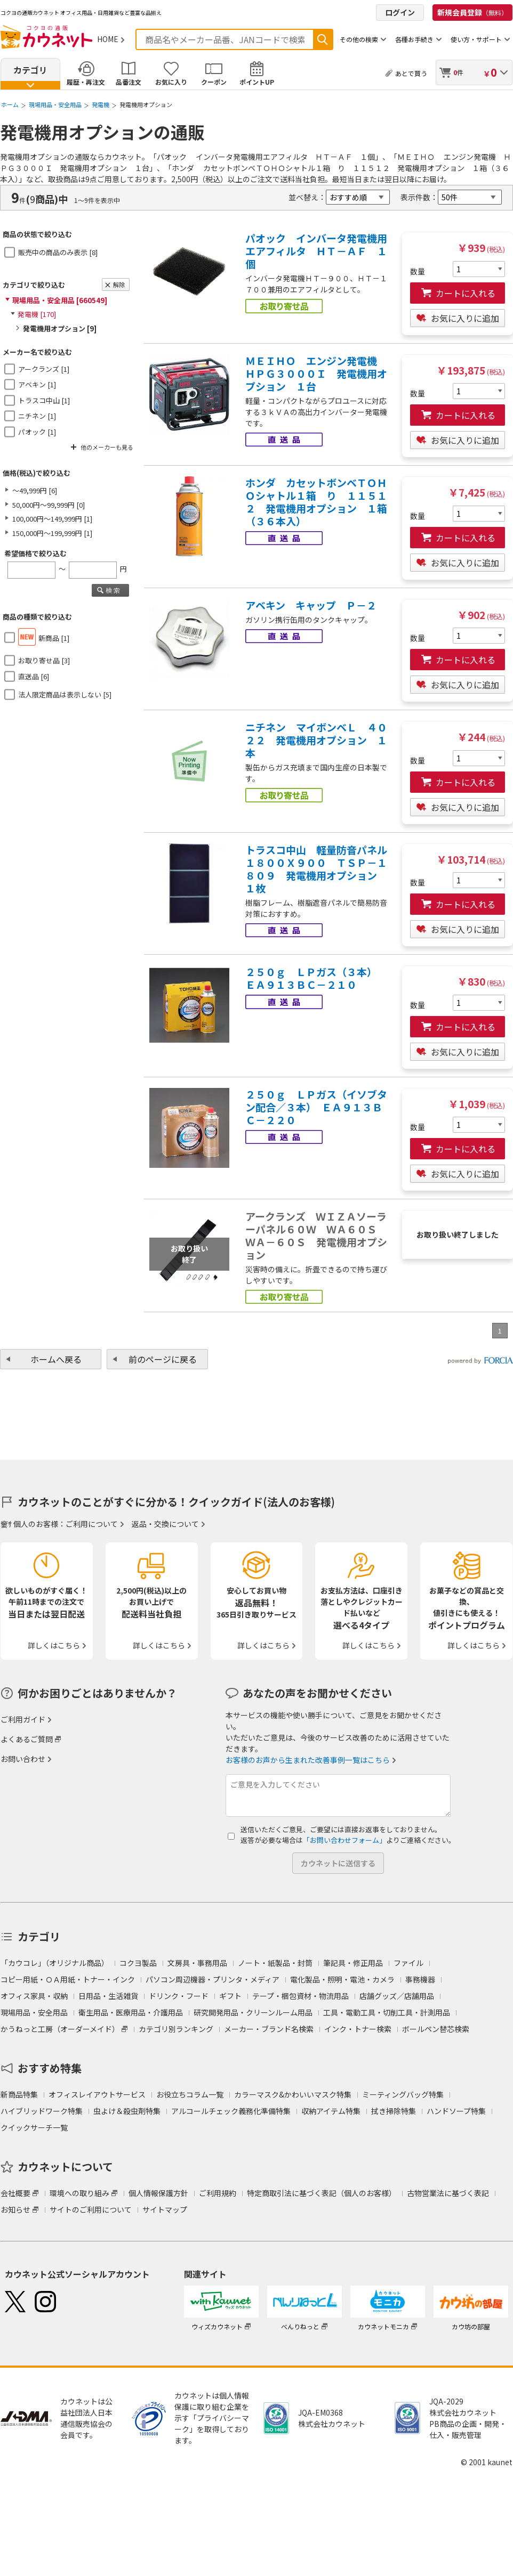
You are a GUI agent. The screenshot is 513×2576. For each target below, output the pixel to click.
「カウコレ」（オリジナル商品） (55, 1962)
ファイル (408, 1962)
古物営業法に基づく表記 (448, 2193)
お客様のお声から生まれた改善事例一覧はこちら (308, 1759)
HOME (107, 39)
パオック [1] (37, 432)
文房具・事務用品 (197, 1962)
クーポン (214, 81)
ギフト (230, 1995)
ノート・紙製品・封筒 (275, 1962)
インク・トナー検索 (357, 2029)
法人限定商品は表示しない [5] (64, 694)
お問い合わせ (23, 1758)
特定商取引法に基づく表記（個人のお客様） (321, 2193)
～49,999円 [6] (34, 490)
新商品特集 (19, 2094)
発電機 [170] (37, 314)
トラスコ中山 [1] (44, 400)
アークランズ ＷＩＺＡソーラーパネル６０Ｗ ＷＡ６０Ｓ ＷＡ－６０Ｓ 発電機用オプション (316, 1235)
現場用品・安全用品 (55, 104)
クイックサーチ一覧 (34, 2127)
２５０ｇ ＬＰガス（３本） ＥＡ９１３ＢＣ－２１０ (313, 978)
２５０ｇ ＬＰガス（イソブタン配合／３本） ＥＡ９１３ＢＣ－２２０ (316, 1107)
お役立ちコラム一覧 (189, 2094)
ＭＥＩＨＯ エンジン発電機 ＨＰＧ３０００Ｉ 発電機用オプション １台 (316, 373)
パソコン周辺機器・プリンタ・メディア (212, 1979)
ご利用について (92, 1523)
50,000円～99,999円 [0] (48, 505)
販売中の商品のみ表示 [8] (58, 252)
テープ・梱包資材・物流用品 (300, 1995)
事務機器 (420, 1979)
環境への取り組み (79, 2193)
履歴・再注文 (86, 81)
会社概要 (15, 2193)
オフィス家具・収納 (34, 1995)
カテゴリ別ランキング (176, 2029)
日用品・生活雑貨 (108, 1995)
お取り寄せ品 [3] (44, 660)
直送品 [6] (33, 676)
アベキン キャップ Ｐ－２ (310, 605)
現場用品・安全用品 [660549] (59, 300)
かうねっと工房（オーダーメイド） (60, 2029)
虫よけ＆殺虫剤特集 (127, 2111)
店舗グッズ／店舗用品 (396, 1995)
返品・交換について (165, 1523)
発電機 (100, 104)
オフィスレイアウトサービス (97, 2094)
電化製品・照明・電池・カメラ (342, 1979)
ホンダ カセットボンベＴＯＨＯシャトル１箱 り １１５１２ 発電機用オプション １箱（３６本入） (316, 501)
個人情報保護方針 (158, 2193)
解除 (119, 284)
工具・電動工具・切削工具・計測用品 (386, 2012)
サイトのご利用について (91, 2209)
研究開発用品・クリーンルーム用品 (253, 2012)
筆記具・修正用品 (353, 1962)
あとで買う (411, 73)
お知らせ (15, 2209)
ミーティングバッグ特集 (403, 2094)
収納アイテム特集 (330, 2111)
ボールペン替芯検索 (435, 2029)
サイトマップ (164, 2209)
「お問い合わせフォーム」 (344, 1840)
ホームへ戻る (56, 1359)
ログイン (400, 12)
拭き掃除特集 (393, 2111)
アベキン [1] (37, 384)
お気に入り (171, 81)
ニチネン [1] (37, 416)
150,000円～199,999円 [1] (52, 533)
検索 (322, 39)
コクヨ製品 (138, 1962)
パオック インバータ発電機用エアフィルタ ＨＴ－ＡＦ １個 (316, 251)
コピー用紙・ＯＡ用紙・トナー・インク (68, 1979)
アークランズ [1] (43, 369)
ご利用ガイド (23, 1719)
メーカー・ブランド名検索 (269, 2029)
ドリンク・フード (179, 1995)
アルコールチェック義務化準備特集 (231, 2111)
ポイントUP (256, 81)
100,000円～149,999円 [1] (52, 519)
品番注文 (128, 81)
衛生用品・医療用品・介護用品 (130, 2012)
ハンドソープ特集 (456, 2111)
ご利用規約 (217, 2193)
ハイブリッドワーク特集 (42, 2111)
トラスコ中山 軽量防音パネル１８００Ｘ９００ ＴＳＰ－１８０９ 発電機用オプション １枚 (316, 869)
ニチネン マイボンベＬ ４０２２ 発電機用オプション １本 (316, 740)
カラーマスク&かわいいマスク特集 (292, 2094)
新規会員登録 (472, 12)
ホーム (10, 104)
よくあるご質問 (27, 1739)
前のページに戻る (163, 1359)
